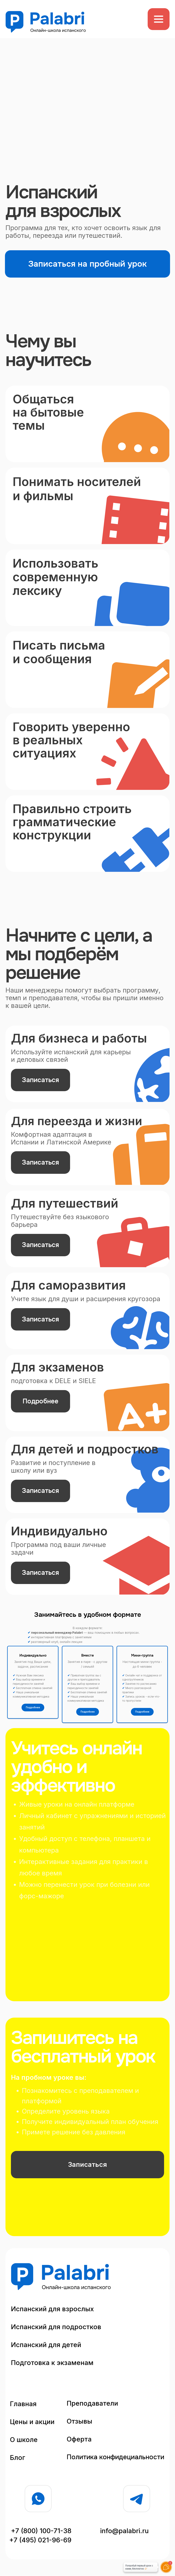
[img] (159, 19)
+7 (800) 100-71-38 (41, 2531)
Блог (17, 2458)
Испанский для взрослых (52, 2309)
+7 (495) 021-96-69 (40, 2540)
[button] (87, 264)
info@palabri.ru (124, 2531)
